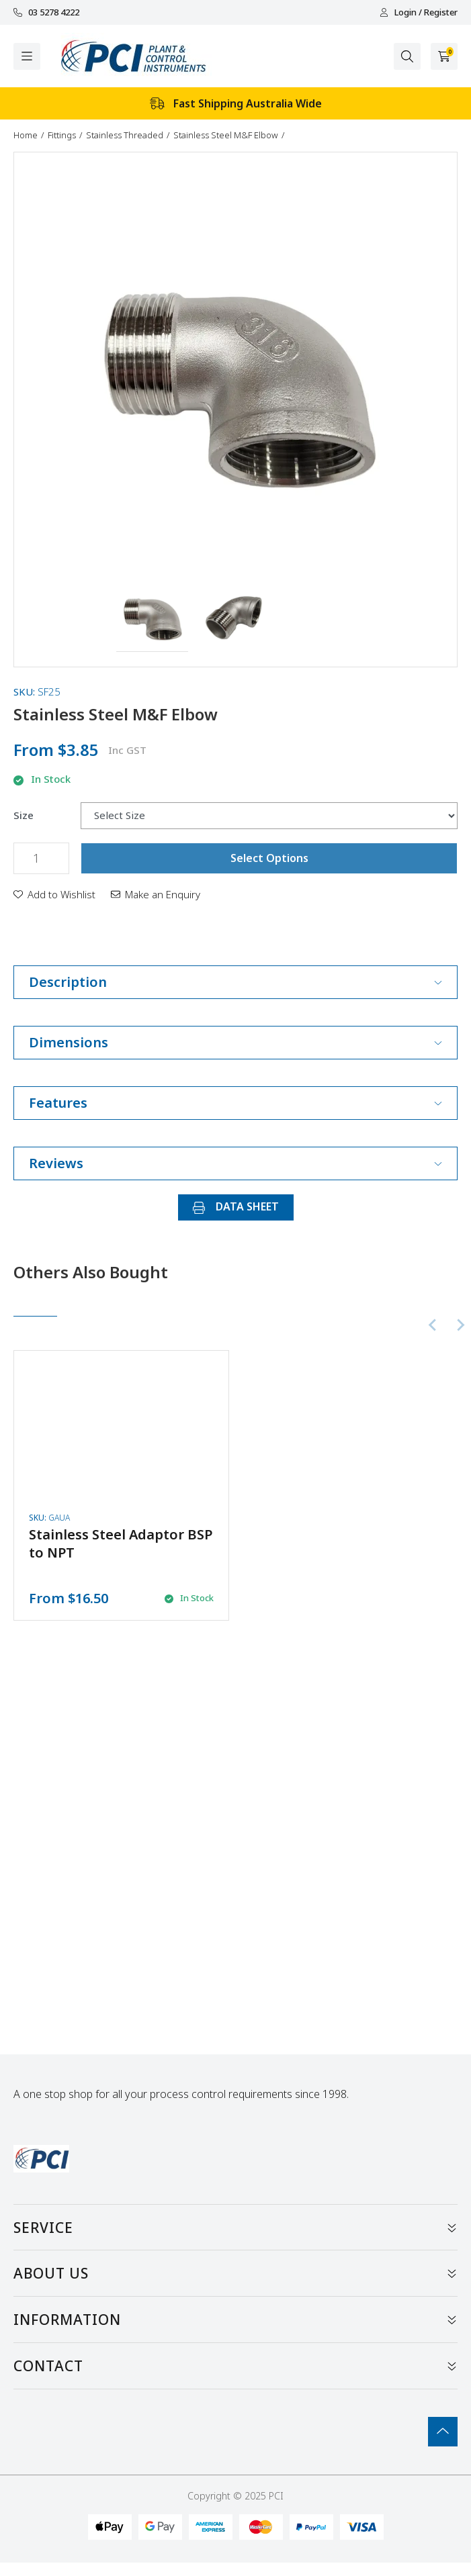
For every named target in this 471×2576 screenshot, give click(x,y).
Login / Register (419, 12)
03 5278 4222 (46, 12)
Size (23, 815)
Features (235, 1103)
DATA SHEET (236, 1206)
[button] (152, 616)
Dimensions (235, 1042)
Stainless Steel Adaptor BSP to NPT (120, 1543)
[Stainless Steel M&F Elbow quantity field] (41, 858)
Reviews (235, 1163)
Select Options (269, 858)
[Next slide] (460, 1325)
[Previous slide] (433, 1325)
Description (235, 982)
